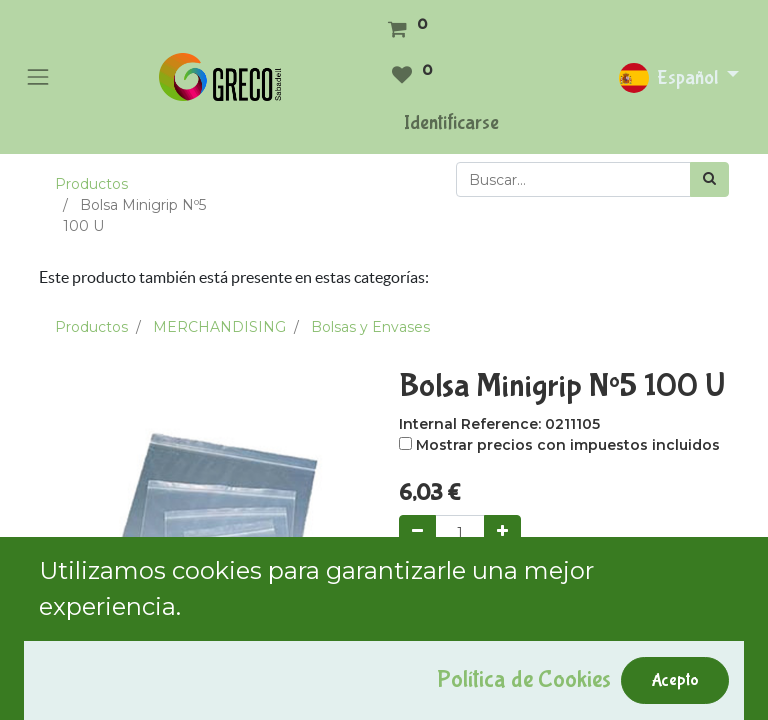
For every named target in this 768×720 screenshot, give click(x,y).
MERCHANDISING (219, 327)
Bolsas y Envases (370, 327)
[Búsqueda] (709, 179)
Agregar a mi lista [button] (469, 681)
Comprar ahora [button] (611, 588)
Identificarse (451, 122)
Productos (91, 184)
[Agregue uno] (502, 532)
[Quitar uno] (417, 532)
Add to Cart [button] (466, 588)
